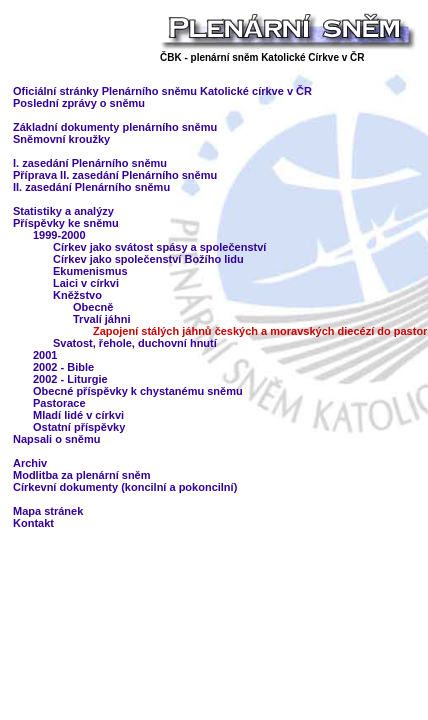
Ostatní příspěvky (79, 427)
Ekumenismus (90, 271)
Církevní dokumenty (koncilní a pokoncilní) (125, 487)
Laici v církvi (86, 283)
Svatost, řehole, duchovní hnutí (135, 343)
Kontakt (33, 523)
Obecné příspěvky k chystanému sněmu (138, 391)
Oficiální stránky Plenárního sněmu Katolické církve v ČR (162, 91)
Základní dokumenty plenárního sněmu (115, 127)
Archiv (30, 463)
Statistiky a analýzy (63, 211)
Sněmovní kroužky (61, 139)
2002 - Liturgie (70, 379)
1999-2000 (59, 235)
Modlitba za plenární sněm (82, 475)
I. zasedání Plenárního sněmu (90, 163)
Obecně (93, 307)
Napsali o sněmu (56, 439)
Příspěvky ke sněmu (66, 223)
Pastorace (59, 403)
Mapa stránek (48, 511)
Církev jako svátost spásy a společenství (159, 247)
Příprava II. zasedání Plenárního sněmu (115, 175)
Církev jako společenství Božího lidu (148, 259)
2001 (45, 355)
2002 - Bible (63, 367)
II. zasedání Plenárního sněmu (91, 187)
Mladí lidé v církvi (78, 415)
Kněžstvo (77, 295)
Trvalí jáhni (101, 319)
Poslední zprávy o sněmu (79, 103)
